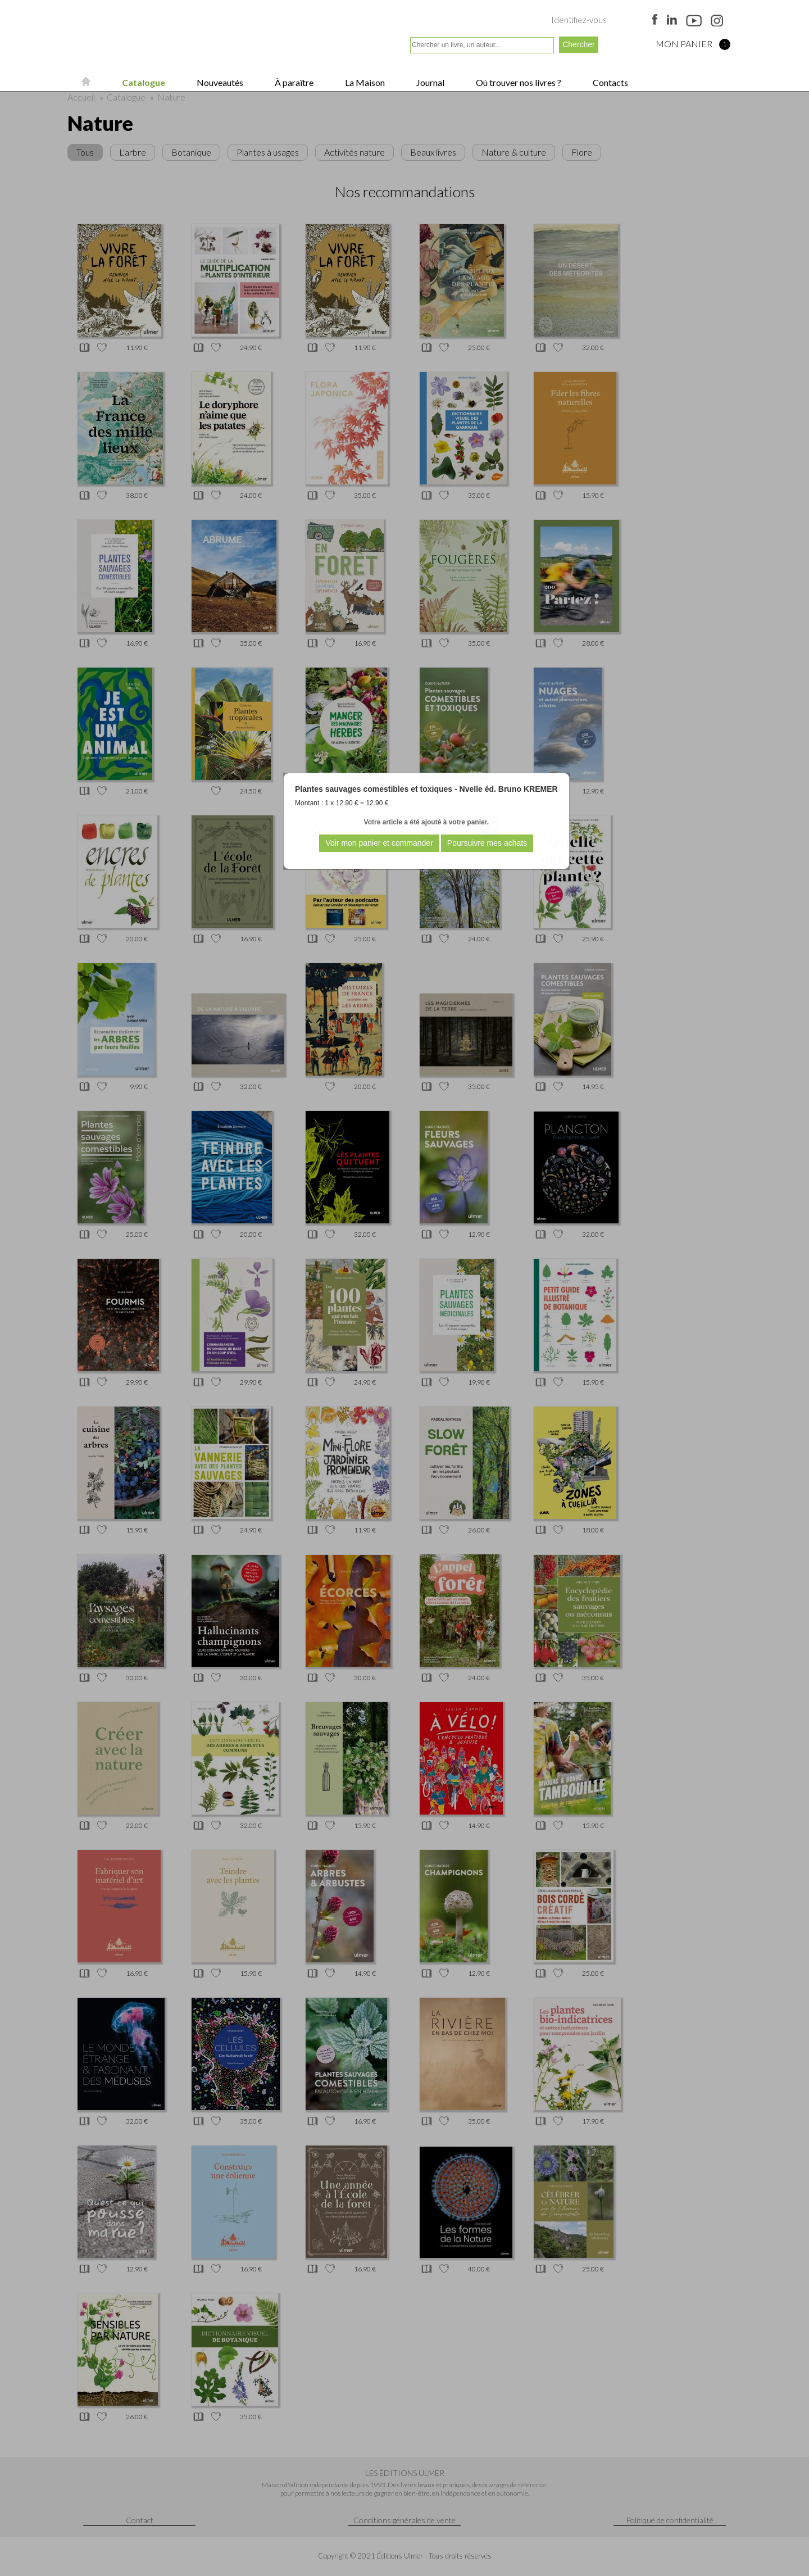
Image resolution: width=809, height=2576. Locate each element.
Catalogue (142, 82)
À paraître (293, 82)
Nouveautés (219, 82)
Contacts (609, 82)
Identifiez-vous (579, 20)
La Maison (364, 82)
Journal (429, 82)
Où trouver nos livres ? (517, 82)
